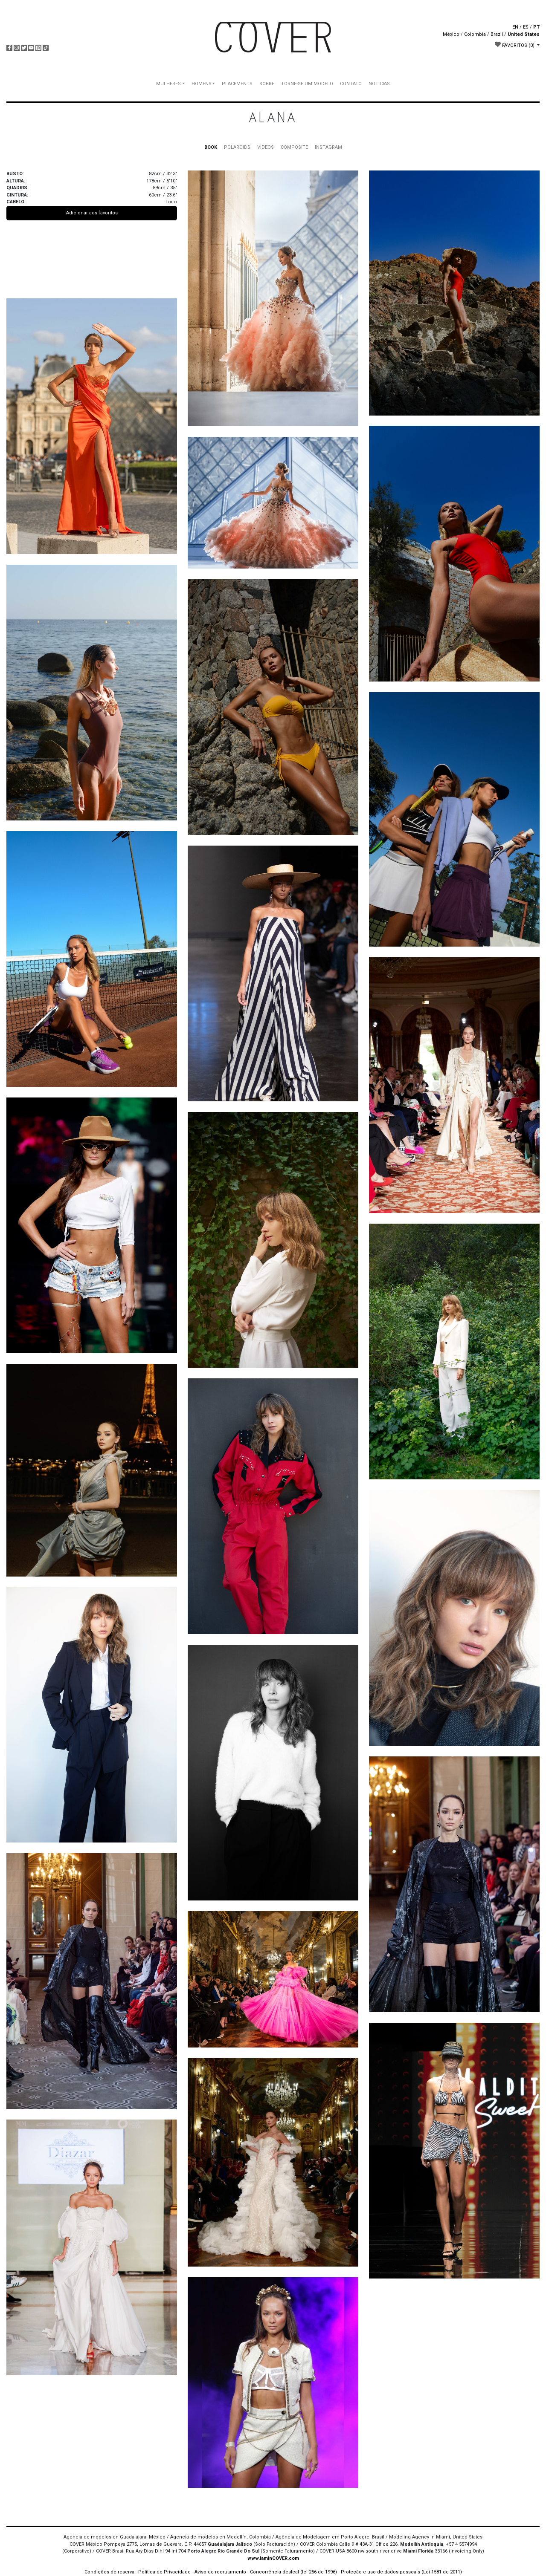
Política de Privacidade (164, 2572)
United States (524, 34)
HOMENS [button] (202, 84)
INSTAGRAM (328, 147)
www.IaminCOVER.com (273, 2558)
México (451, 34)
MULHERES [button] (168, 84)
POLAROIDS (237, 147)
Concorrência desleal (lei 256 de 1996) (293, 2572)
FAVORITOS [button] (515, 44)
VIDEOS (265, 147)
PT (536, 27)
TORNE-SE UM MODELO (307, 84)
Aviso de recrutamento (220, 2572)
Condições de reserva (109, 2572)
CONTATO (351, 84)
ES (526, 27)
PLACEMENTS (237, 84)
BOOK (210, 147)
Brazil (497, 34)
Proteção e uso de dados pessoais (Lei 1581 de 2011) (401, 2572)
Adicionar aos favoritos (92, 213)
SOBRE (266, 84)
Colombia (475, 34)
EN (515, 27)
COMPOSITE (294, 147)
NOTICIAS (379, 84)
